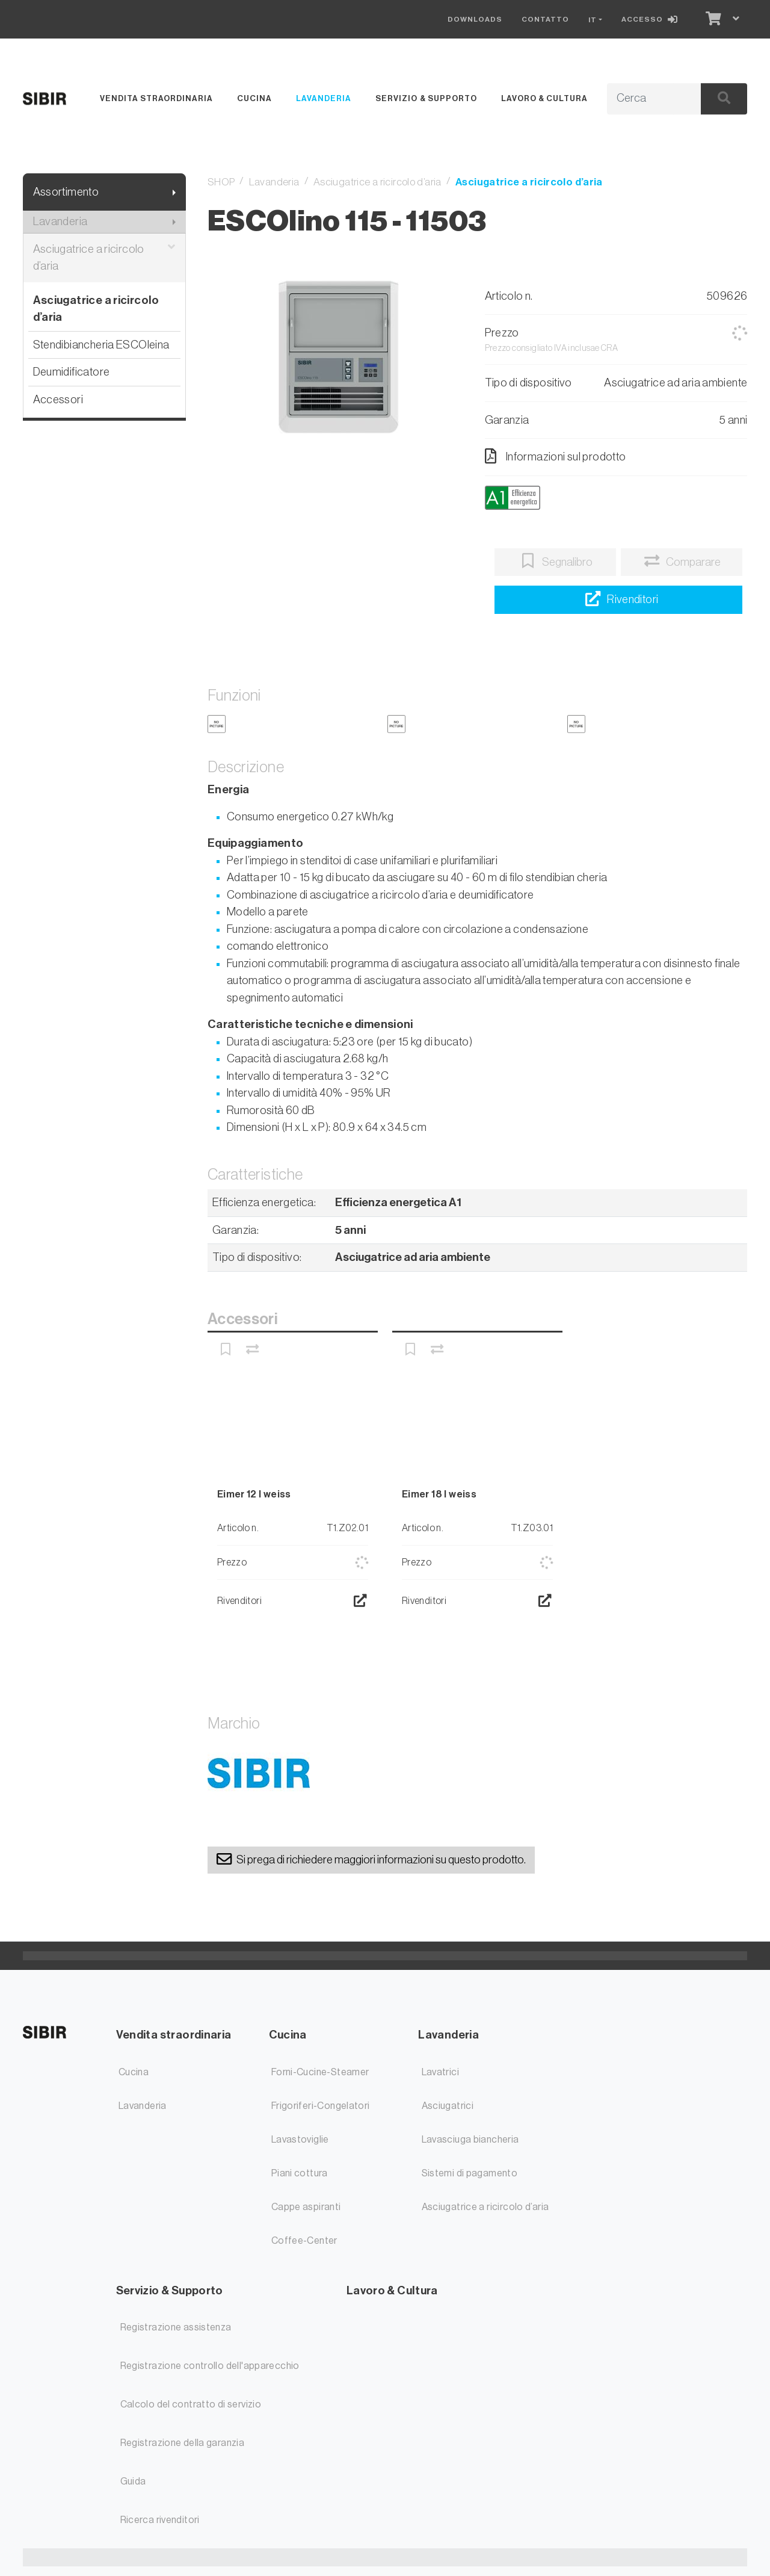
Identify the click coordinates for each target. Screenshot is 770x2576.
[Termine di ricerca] (640, 98)
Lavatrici (440, 2072)
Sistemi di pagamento (470, 2173)
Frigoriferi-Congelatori (320, 2106)
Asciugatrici (448, 2106)
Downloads (475, 19)
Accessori (58, 399)
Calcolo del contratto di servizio (191, 2404)
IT (592, 19)
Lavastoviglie (300, 2139)
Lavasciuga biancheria (470, 2139)
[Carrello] (712, 19)
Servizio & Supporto (425, 98)
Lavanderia (323, 98)
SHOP (221, 182)
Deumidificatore (71, 371)
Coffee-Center (304, 2241)
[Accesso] (652, 19)
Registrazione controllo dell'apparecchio (210, 2366)
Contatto (545, 19)
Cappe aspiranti (306, 2207)
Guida (133, 2481)
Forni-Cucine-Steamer (320, 2072)
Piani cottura (299, 2173)
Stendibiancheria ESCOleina (101, 344)
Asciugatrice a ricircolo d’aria (104, 258)
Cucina (254, 98)
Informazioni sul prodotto (555, 456)
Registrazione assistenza (176, 2327)
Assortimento (66, 191)
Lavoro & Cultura (544, 98)
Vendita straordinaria (156, 98)
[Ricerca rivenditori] (618, 600)
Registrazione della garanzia (182, 2443)
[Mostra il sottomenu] (174, 192)
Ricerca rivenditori (160, 2520)
